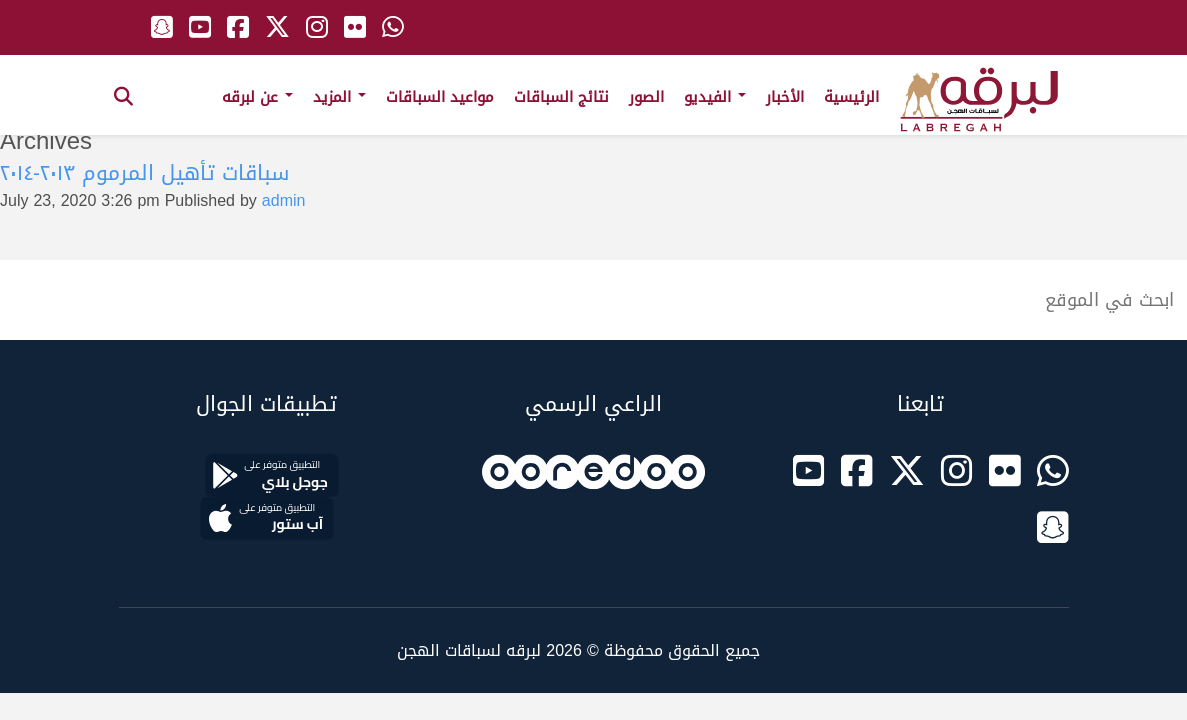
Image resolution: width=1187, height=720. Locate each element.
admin (284, 200)
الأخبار (785, 97)
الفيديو (715, 97)
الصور (646, 97)
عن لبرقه (257, 97)
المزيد (339, 97)
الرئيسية (851, 97)
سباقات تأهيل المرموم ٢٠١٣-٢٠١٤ (144, 173)
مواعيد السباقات (440, 97)
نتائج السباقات (561, 97)
